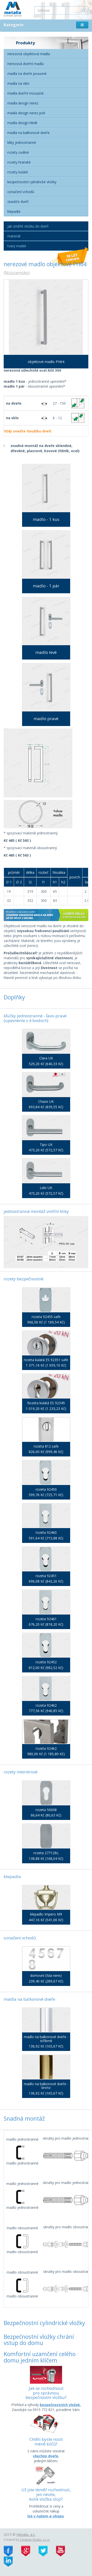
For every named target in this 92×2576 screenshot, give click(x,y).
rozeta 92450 (46, 1489)
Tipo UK (46, 1144)
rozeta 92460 (46, 1532)
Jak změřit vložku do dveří (27, 226)
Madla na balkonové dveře (28, 132)
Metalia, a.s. (25, 2534)
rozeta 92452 (46, 1662)
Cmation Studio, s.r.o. (35, 2540)
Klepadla (13, 211)
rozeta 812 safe (46, 1446)
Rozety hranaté (19, 162)
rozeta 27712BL (46, 1853)
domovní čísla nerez (46, 1975)
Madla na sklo (18, 83)
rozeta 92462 (46, 1705)
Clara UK (46, 1058)
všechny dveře (45, 2456)
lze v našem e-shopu (45, 2516)
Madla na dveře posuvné (27, 73)
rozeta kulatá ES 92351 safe (46, 1360)
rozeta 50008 (46, 1810)
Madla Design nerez (22, 103)
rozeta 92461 (46, 1619)
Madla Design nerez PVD (26, 113)
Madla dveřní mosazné (25, 93)
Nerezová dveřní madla (25, 63)
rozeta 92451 (46, 1576)
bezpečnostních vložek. (60, 2404)
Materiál (13, 236)
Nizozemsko (16, 272)
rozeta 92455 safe (46, 1317)
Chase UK (46, 1101)
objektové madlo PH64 (46, 361)
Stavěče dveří (17, 201)
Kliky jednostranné (21, 142)
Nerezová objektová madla (28, 53)
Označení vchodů (20, 191)
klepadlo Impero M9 (46, 1914)
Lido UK (46, 1187)
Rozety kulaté (17, 172)
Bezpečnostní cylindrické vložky (31, 182)
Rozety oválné (18, 152)
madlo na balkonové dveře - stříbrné (46, 2039)
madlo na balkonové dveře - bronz (46, 2086)
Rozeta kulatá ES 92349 (46, 1403)
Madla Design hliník (22, 122)
